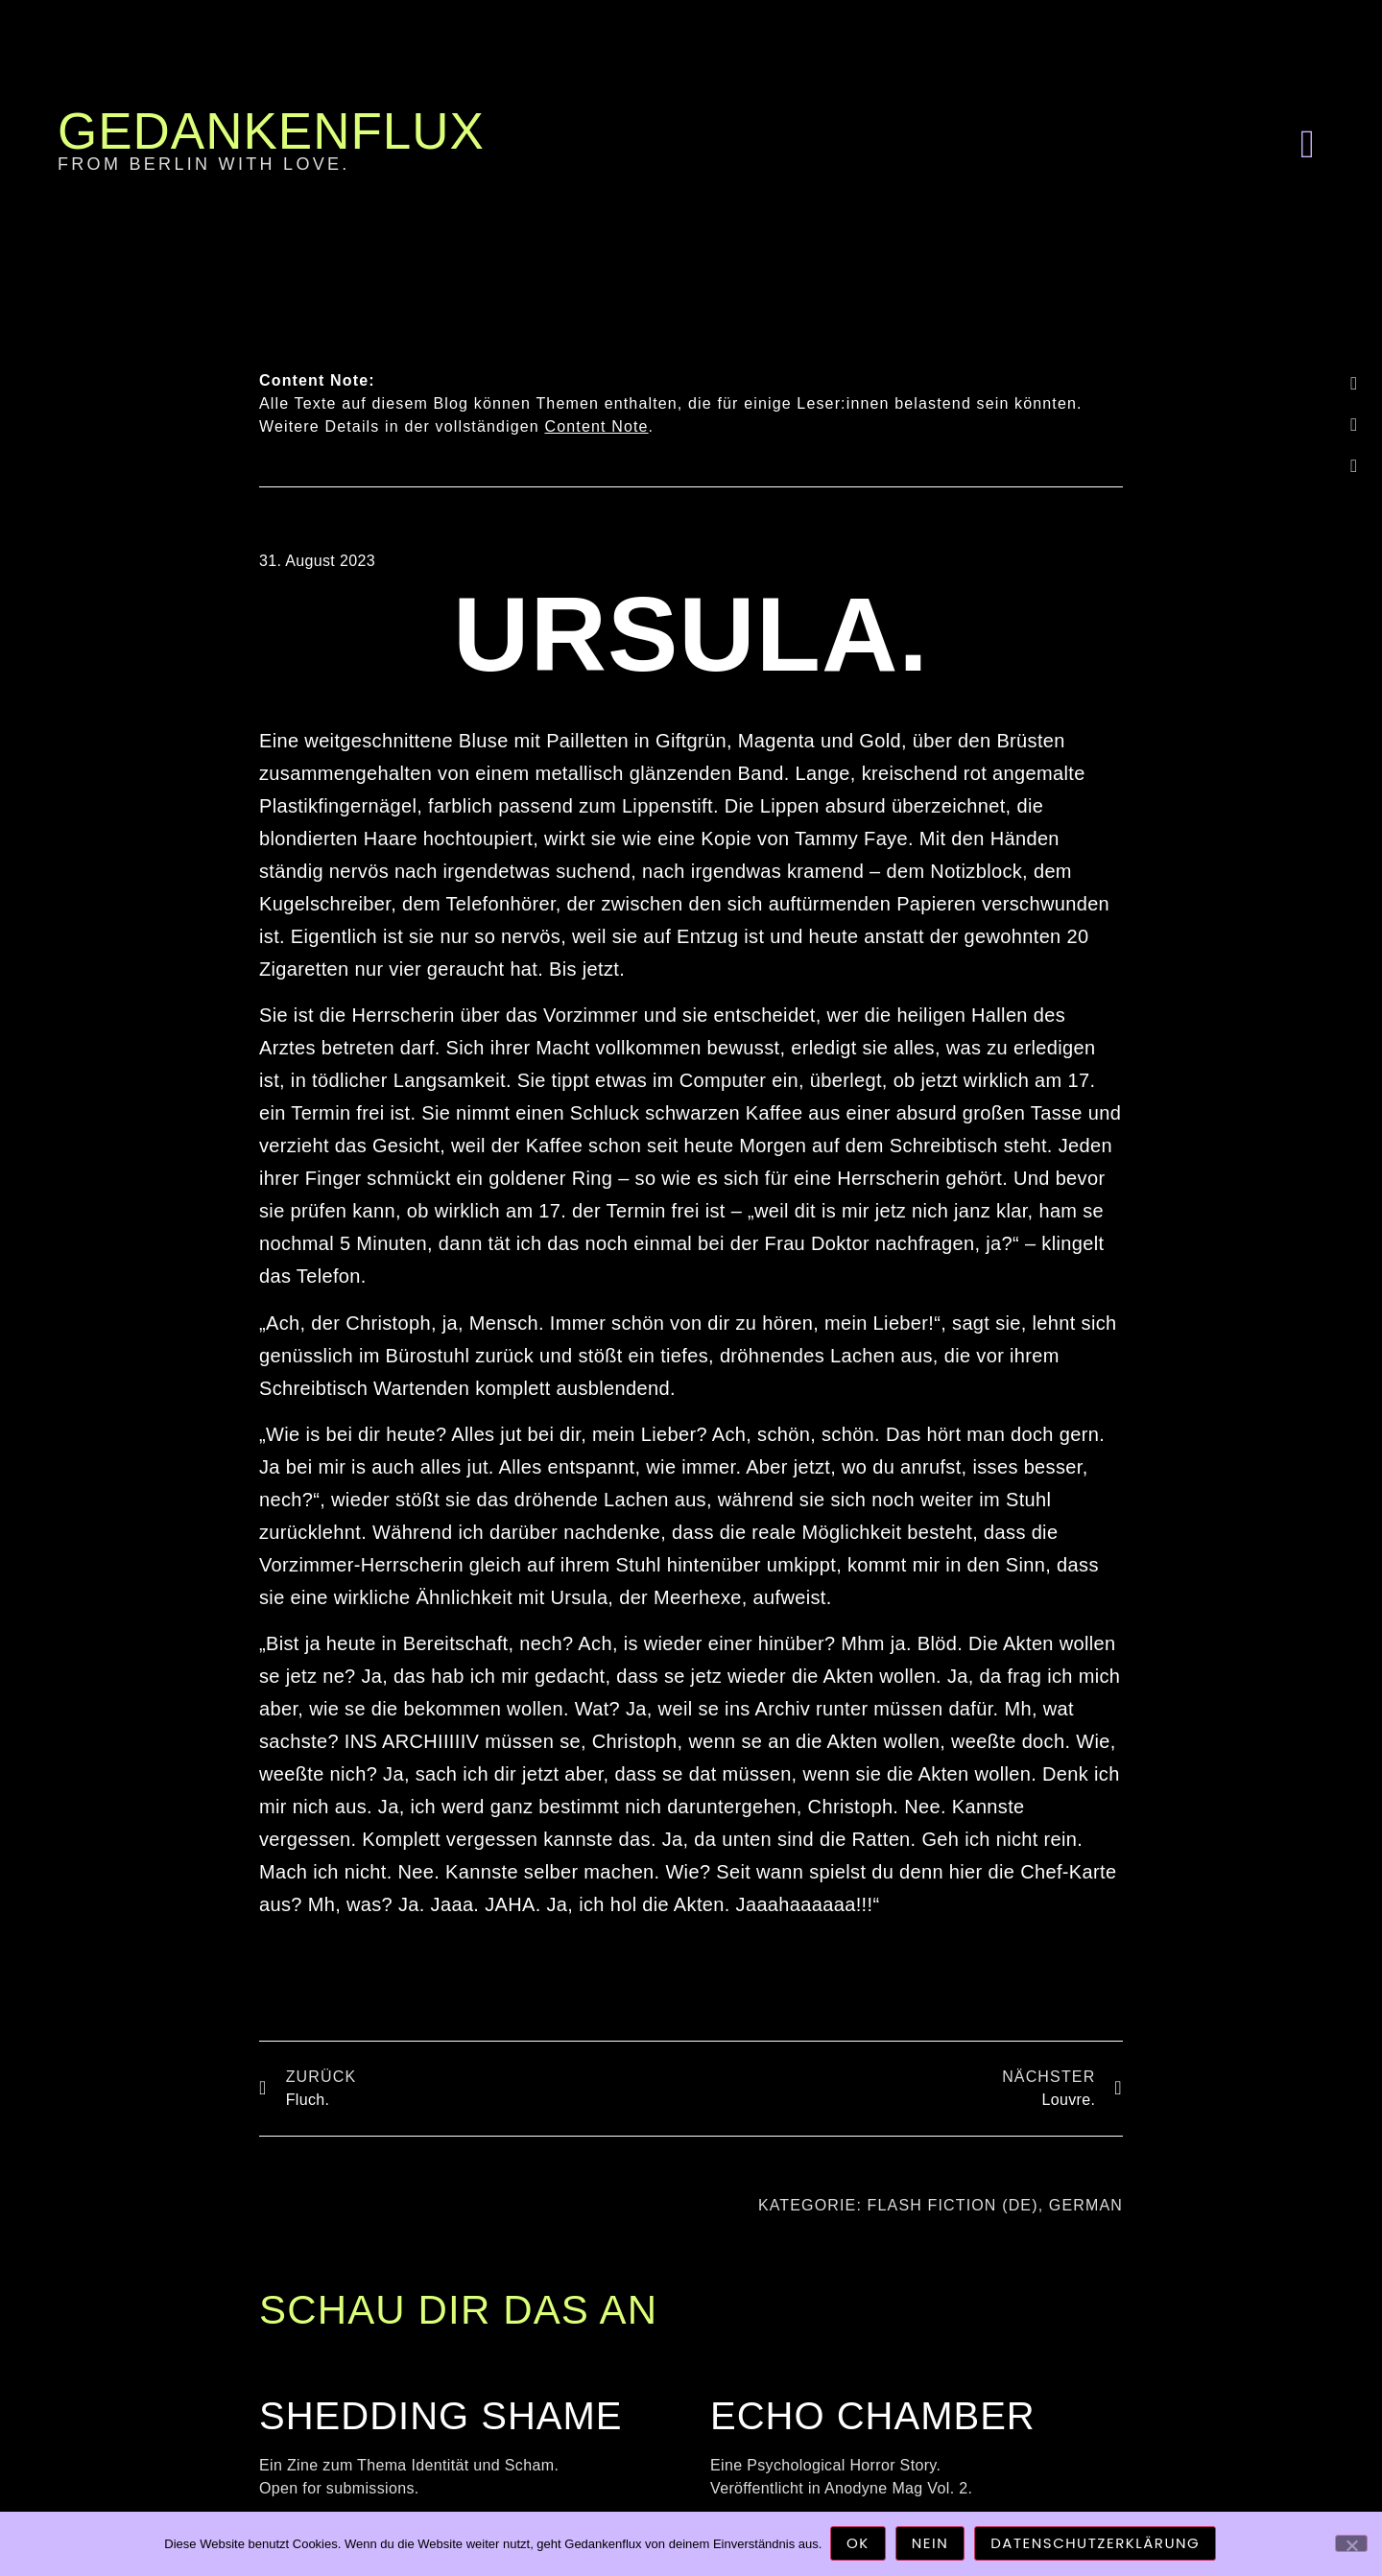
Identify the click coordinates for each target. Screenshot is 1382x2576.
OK (858, 2545)
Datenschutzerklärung (1097, 2545)
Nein (931, 2545)
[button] (1307, 144)
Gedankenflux (271, 131)
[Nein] (1351, 2543)
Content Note (597, 426)
